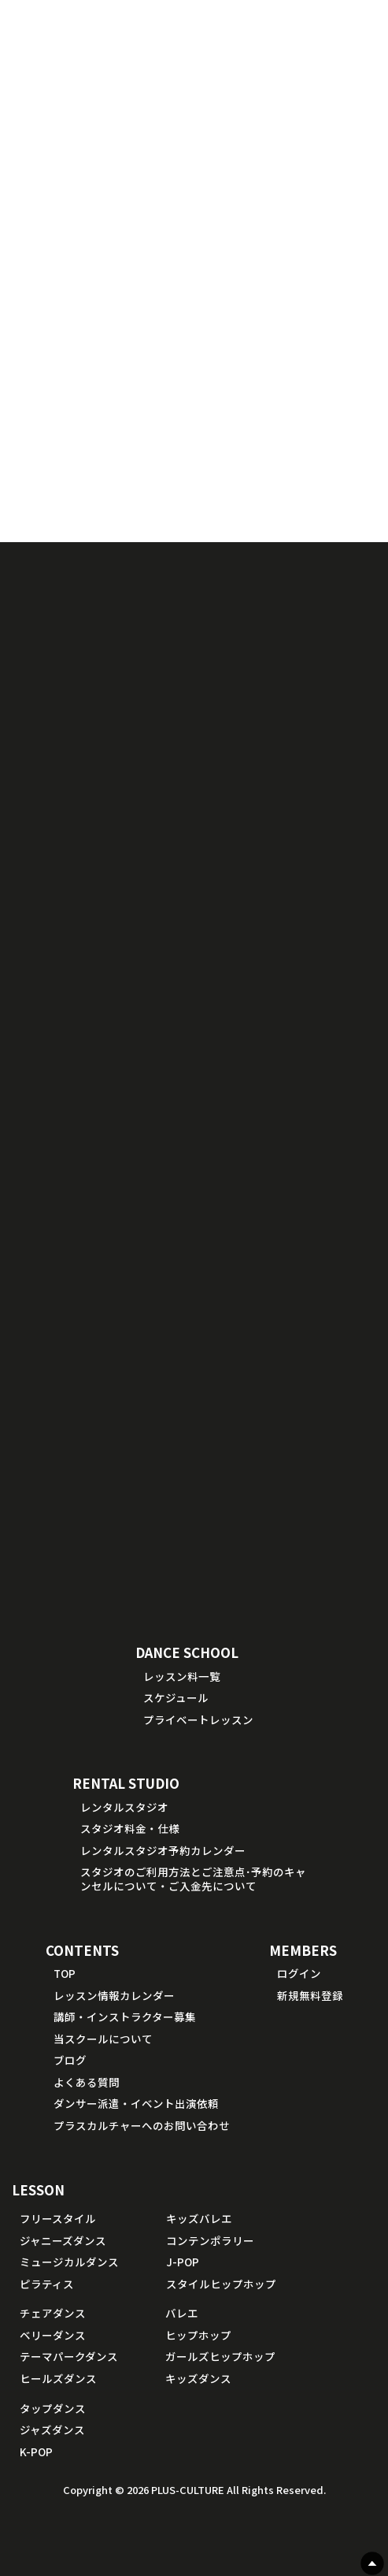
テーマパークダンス (69, 2356)
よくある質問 (87, 2082)
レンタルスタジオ (124, 1807)
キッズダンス (198, 2378)
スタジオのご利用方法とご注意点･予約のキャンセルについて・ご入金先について (193, 1879)
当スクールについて (103, 2038)
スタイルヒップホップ (221, 2284)
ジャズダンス (52, 2429)
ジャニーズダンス (63, 2240)
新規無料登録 (310, 1995)
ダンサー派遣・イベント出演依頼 (136, 2103)
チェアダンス (53, 2313)
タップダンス (53, 2408)
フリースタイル (58, 2218)
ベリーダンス (53, 2335)
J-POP (182, 2261)
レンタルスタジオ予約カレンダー (163, 1850)
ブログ (70, 2060)
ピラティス (47, 2284)
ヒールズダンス (58, 2378)
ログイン (299, 1973)
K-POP (36, 2451)
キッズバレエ (199, 2218)
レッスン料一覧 (181, 1676)
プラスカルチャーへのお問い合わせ (142, 2125)
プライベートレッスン (198, 1719)
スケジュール (176, 1697)
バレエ (181, 2313)
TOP (65, 1973)
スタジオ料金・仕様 (129, 1828)
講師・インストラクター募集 (125, 2016)
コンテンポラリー (210, 2240)
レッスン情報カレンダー (114, 1995)
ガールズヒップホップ (220, 2356)
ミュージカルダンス (69, 2261)
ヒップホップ (198, 2335)
